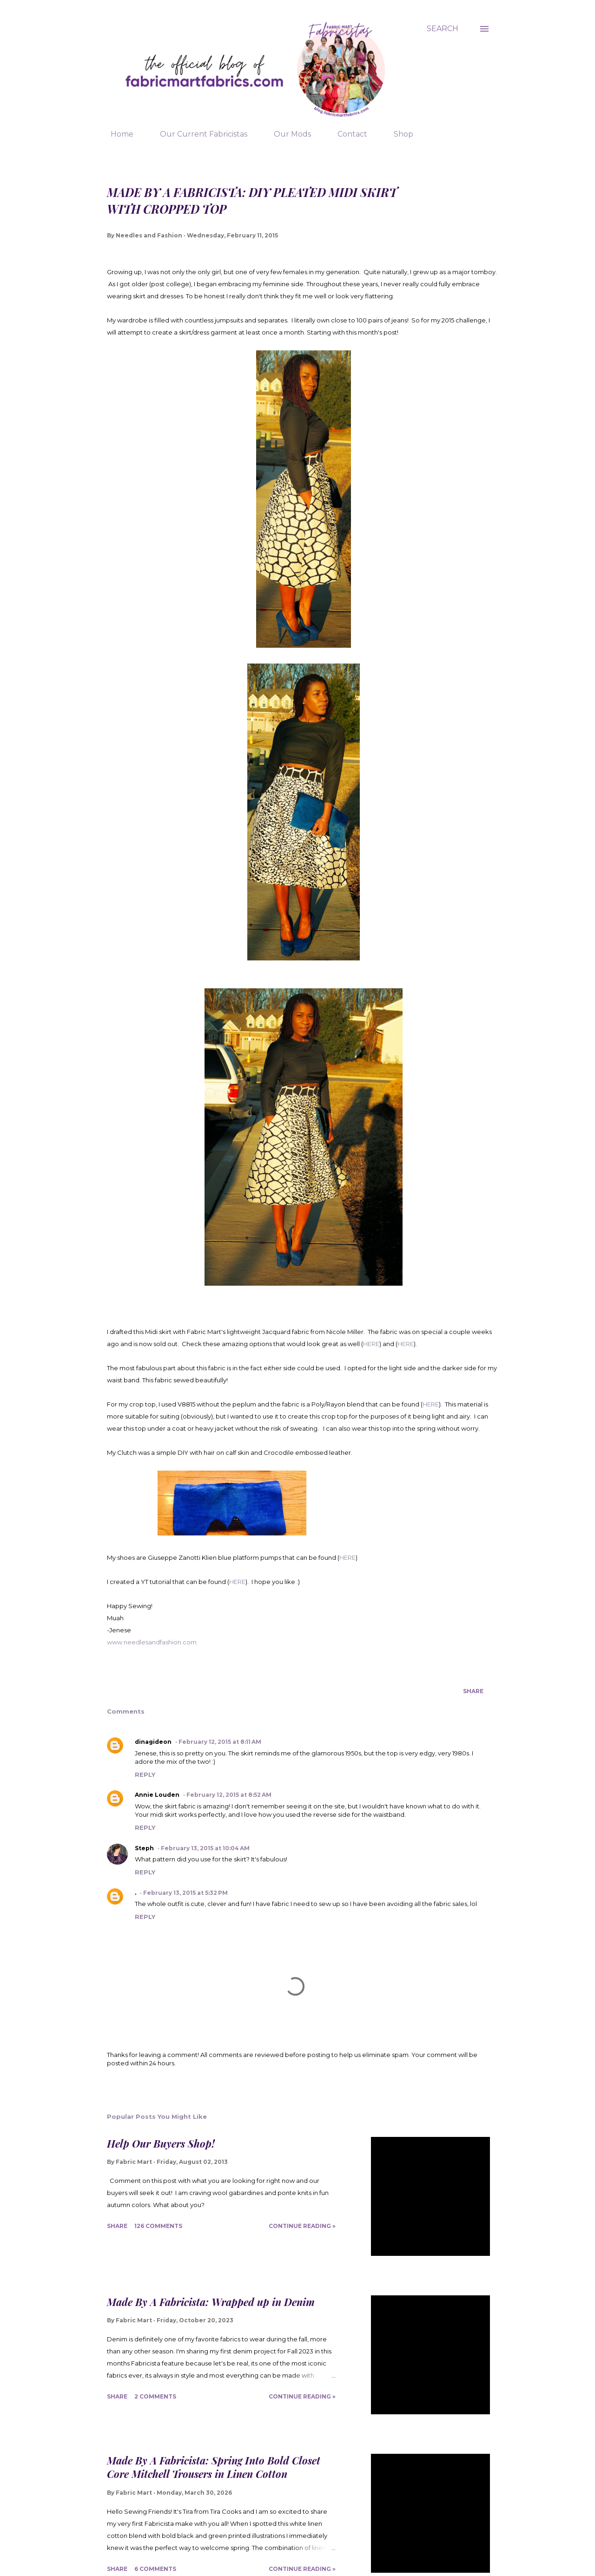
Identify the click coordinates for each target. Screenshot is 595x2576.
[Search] (442, 28)
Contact (347, 134)
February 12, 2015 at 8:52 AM (228, 1794)
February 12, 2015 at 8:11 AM (219, 1741)
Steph (144, 1848)
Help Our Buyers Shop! (161, 2143)
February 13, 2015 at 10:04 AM (205, 1848)
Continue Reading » (302, 2225)
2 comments (155, 2396)
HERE (371, 1343)
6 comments (155, 2568)
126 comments (158, 2225)
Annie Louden (157, 1794)
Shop (398, 134)
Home (116, 134)
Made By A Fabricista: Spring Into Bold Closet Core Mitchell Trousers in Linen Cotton (213, 2467)
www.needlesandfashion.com (152, 1642)
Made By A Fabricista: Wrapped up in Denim (211, 2302)
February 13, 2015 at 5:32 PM (185, 1892)
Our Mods (286, 134)
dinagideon (153, 1741)
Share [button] (473, 1691)
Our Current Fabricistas (198, 134)
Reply (145, 1774)
